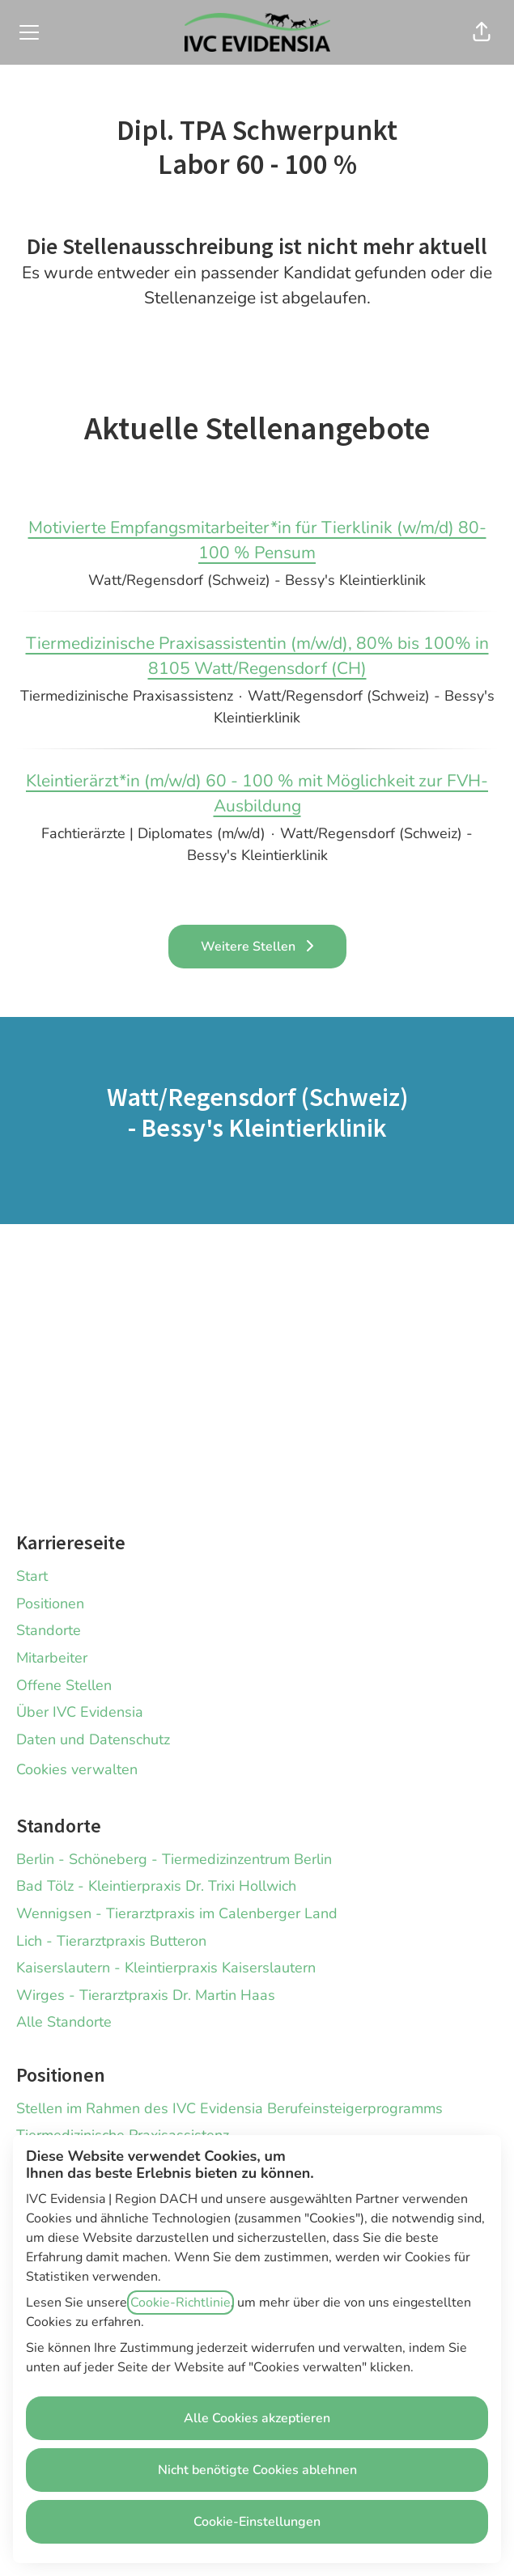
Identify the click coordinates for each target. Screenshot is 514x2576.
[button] (481, 32)
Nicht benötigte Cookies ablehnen (257, 2470)
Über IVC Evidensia (79, 1712)
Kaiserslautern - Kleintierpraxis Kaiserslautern (166, 1967)
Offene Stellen (64, 1685)
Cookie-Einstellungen (257, 2522)
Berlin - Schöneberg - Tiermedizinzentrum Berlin (174, 1859)
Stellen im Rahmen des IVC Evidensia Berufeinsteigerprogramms (229, 2108)
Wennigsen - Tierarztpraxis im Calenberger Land (177, 1913)
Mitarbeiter (51, 1657)
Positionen (50, 1603)
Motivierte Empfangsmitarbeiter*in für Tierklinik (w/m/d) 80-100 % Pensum (257, 540)
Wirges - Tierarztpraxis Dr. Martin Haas (145, 1995)
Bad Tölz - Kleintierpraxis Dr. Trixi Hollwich (156, 1886)
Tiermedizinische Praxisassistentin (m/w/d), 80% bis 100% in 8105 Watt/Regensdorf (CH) (257, 656)
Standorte (48, 1630)
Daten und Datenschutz (93, 1739)
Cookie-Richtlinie (180, 2302)
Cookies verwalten (77, 1769)
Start (32, 1576)
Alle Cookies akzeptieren (257, 2418)
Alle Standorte (64, 2022)
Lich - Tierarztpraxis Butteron (111, 1941)
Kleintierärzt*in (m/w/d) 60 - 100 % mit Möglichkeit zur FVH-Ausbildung (257, 794)
